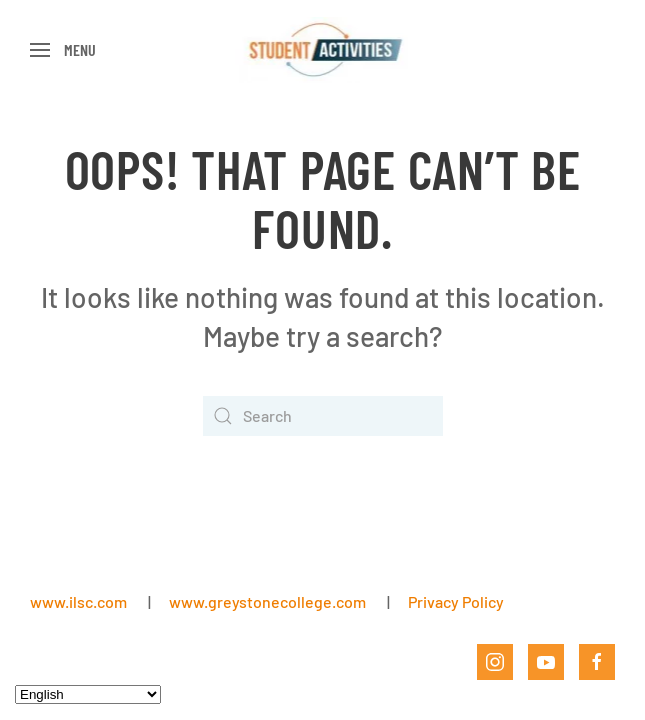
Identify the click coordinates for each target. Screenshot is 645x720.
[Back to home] (322, 50)
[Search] (323, 416)
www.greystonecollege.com (267, 601)
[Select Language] (88, 694)
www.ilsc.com (78, 601)
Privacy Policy (456, 601)
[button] (63, 50)
